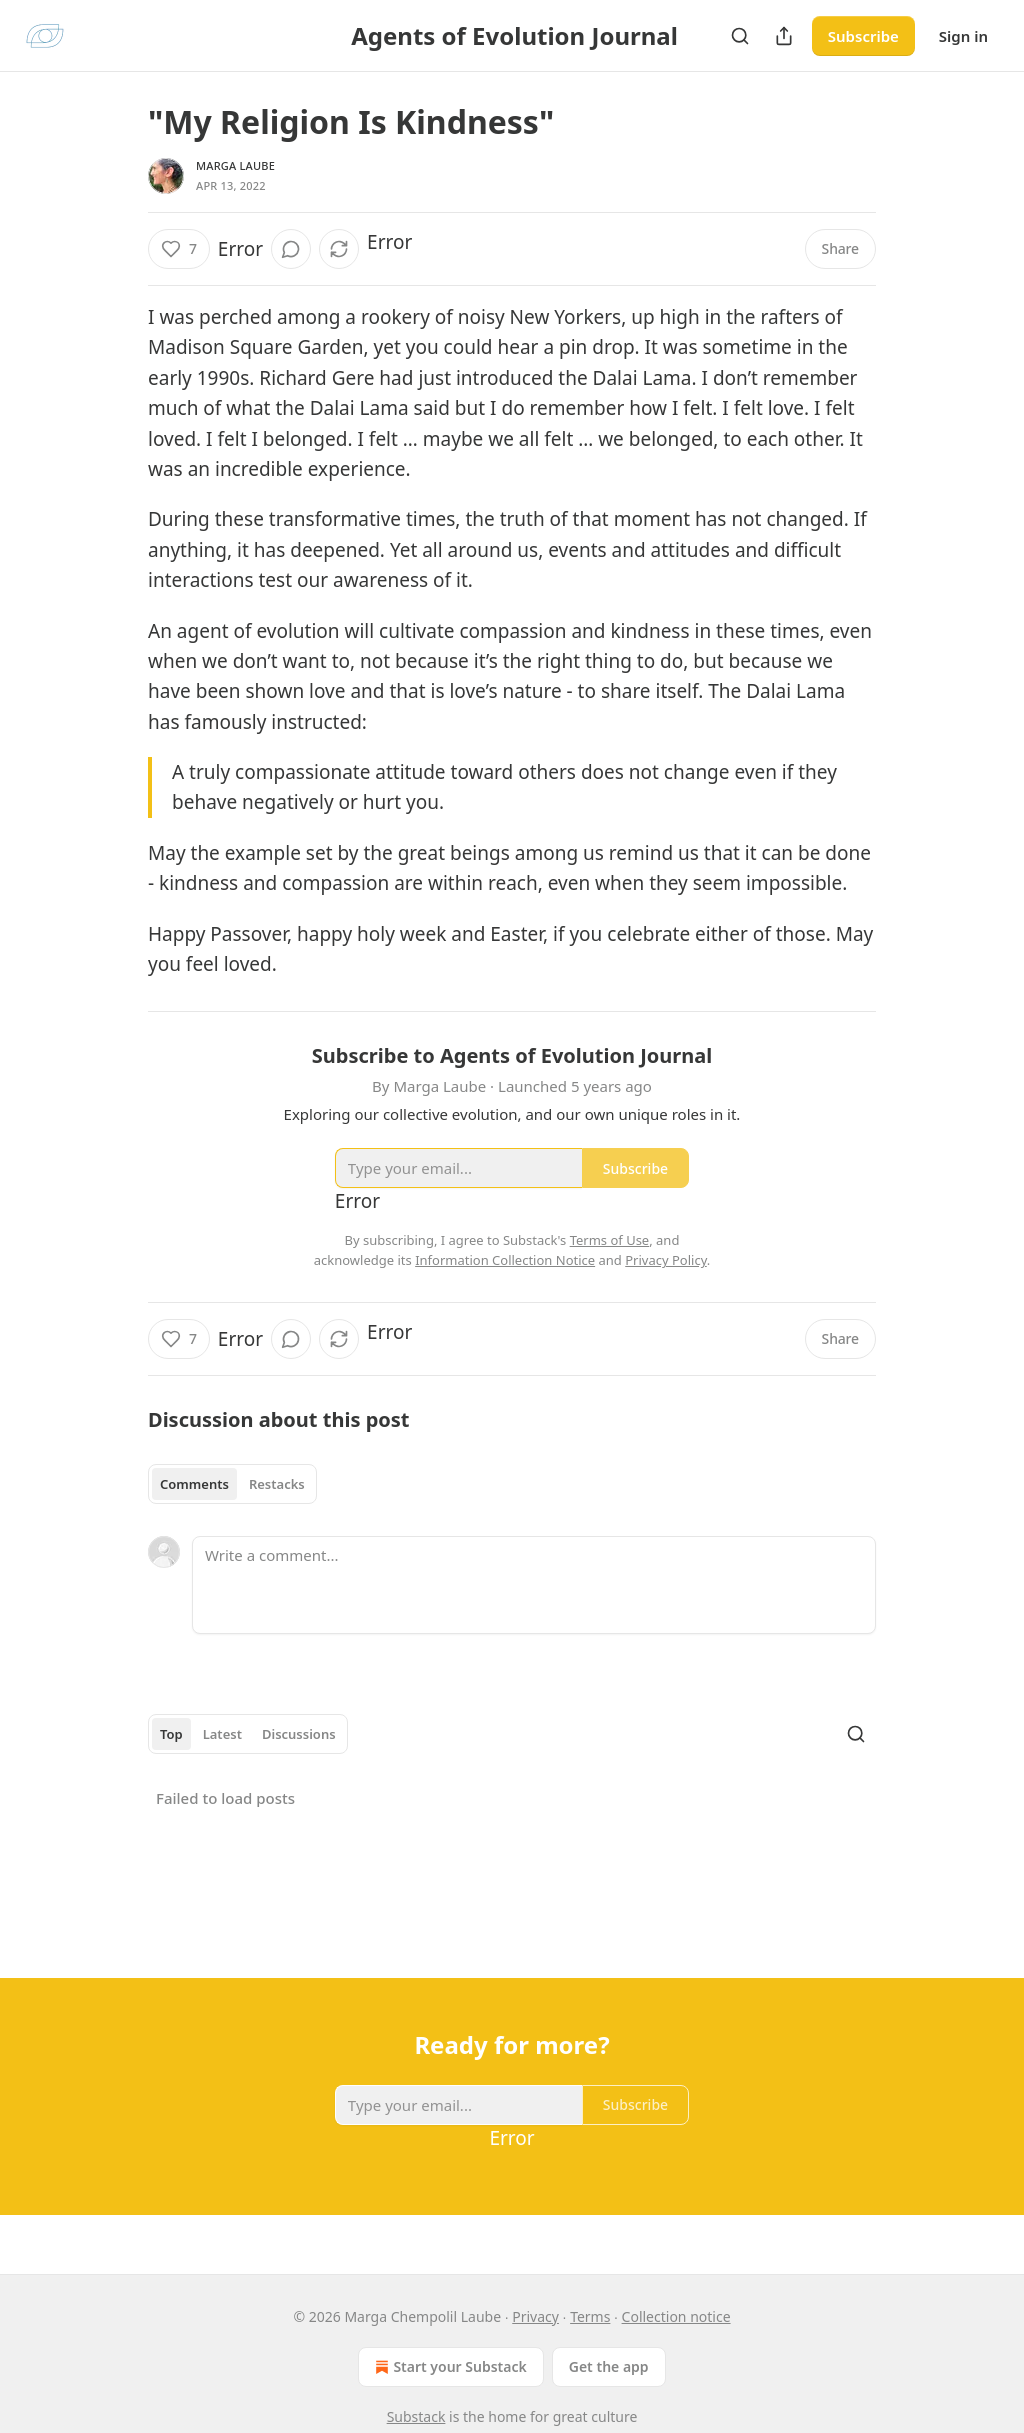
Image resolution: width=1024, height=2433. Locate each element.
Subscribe (863, 36)
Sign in (963, 36)
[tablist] (232, 1484)
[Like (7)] (179, 249)
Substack (416, 2416)
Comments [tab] (194, 1484)
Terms (590, 2316)
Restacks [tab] (277, 1484)
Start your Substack (448, 2367)
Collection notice (676, 2316)
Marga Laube (235, 165)
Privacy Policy (666, 1260)
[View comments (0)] (291, 249)
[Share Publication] (784, 36)
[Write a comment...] (534, 1585)
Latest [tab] (222, 1734)
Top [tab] (171, 1734)
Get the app (609, 2366)
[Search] (740, 36)
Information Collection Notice (505, 1260)
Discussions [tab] (299, 1734)
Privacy (535, 2316)
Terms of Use (610, 1240)
